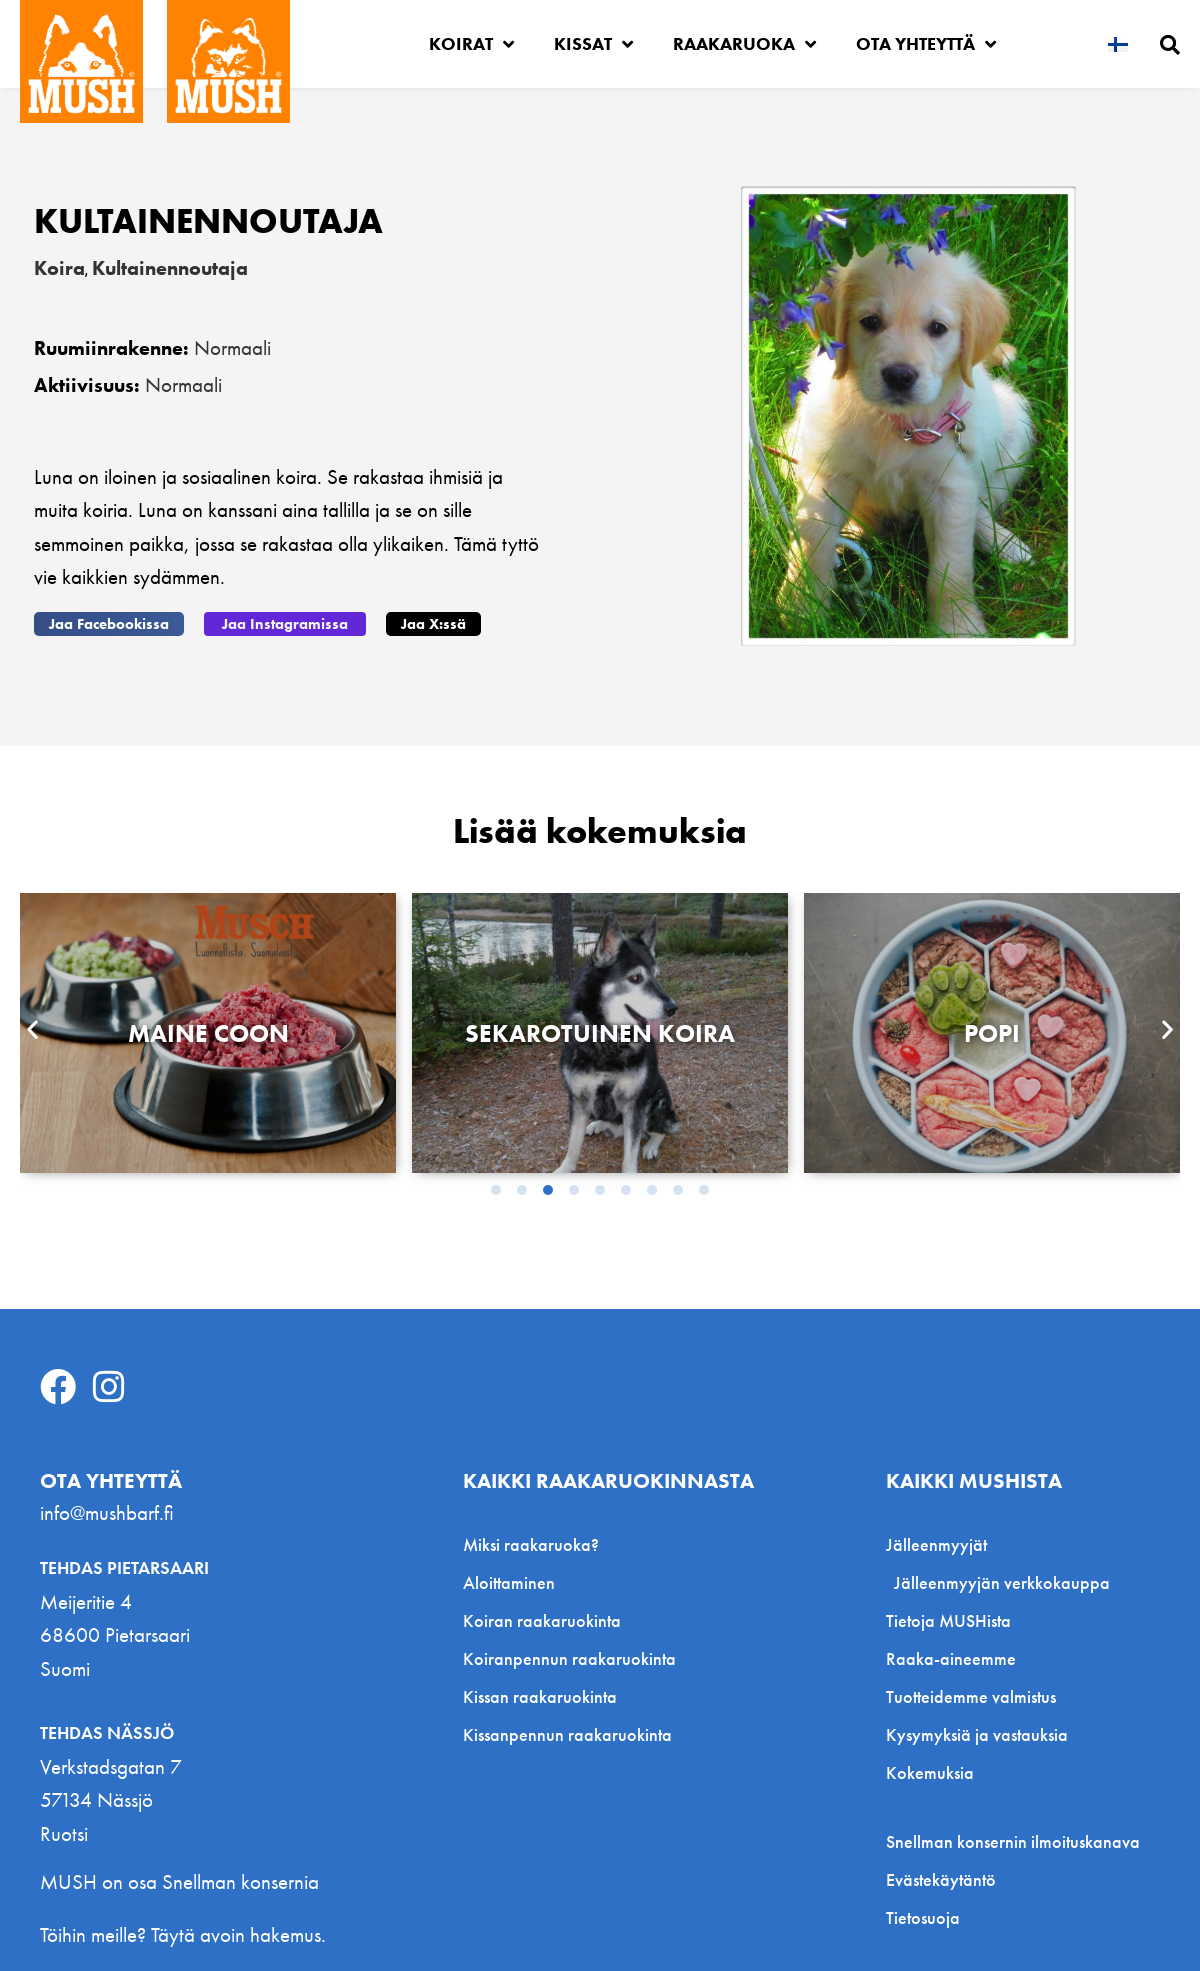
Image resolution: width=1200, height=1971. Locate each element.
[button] (109, 624)
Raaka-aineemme (951, 1658)
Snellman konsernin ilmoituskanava (1013, 1842)
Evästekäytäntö (941, 1880)
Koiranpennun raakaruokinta (569, 1658)
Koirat (471, 44)
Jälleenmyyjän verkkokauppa (1002, 1582)
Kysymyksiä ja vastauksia (977, 1734)
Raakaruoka (744, 44)
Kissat (593, 44)
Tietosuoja (923, 1918)
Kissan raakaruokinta (540, 1696)
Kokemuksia (930, 1772)
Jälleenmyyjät (941, 1544)
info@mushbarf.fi (107, 1512)
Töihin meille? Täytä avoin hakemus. (183, 1934)
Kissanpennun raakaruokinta (567, 1734)
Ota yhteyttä (926, 44)
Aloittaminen (509, 1582)
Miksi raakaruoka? (531, 1544)
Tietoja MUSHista (948, 1620)
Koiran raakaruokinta (542, 1620)
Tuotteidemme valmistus (971, 1696)
